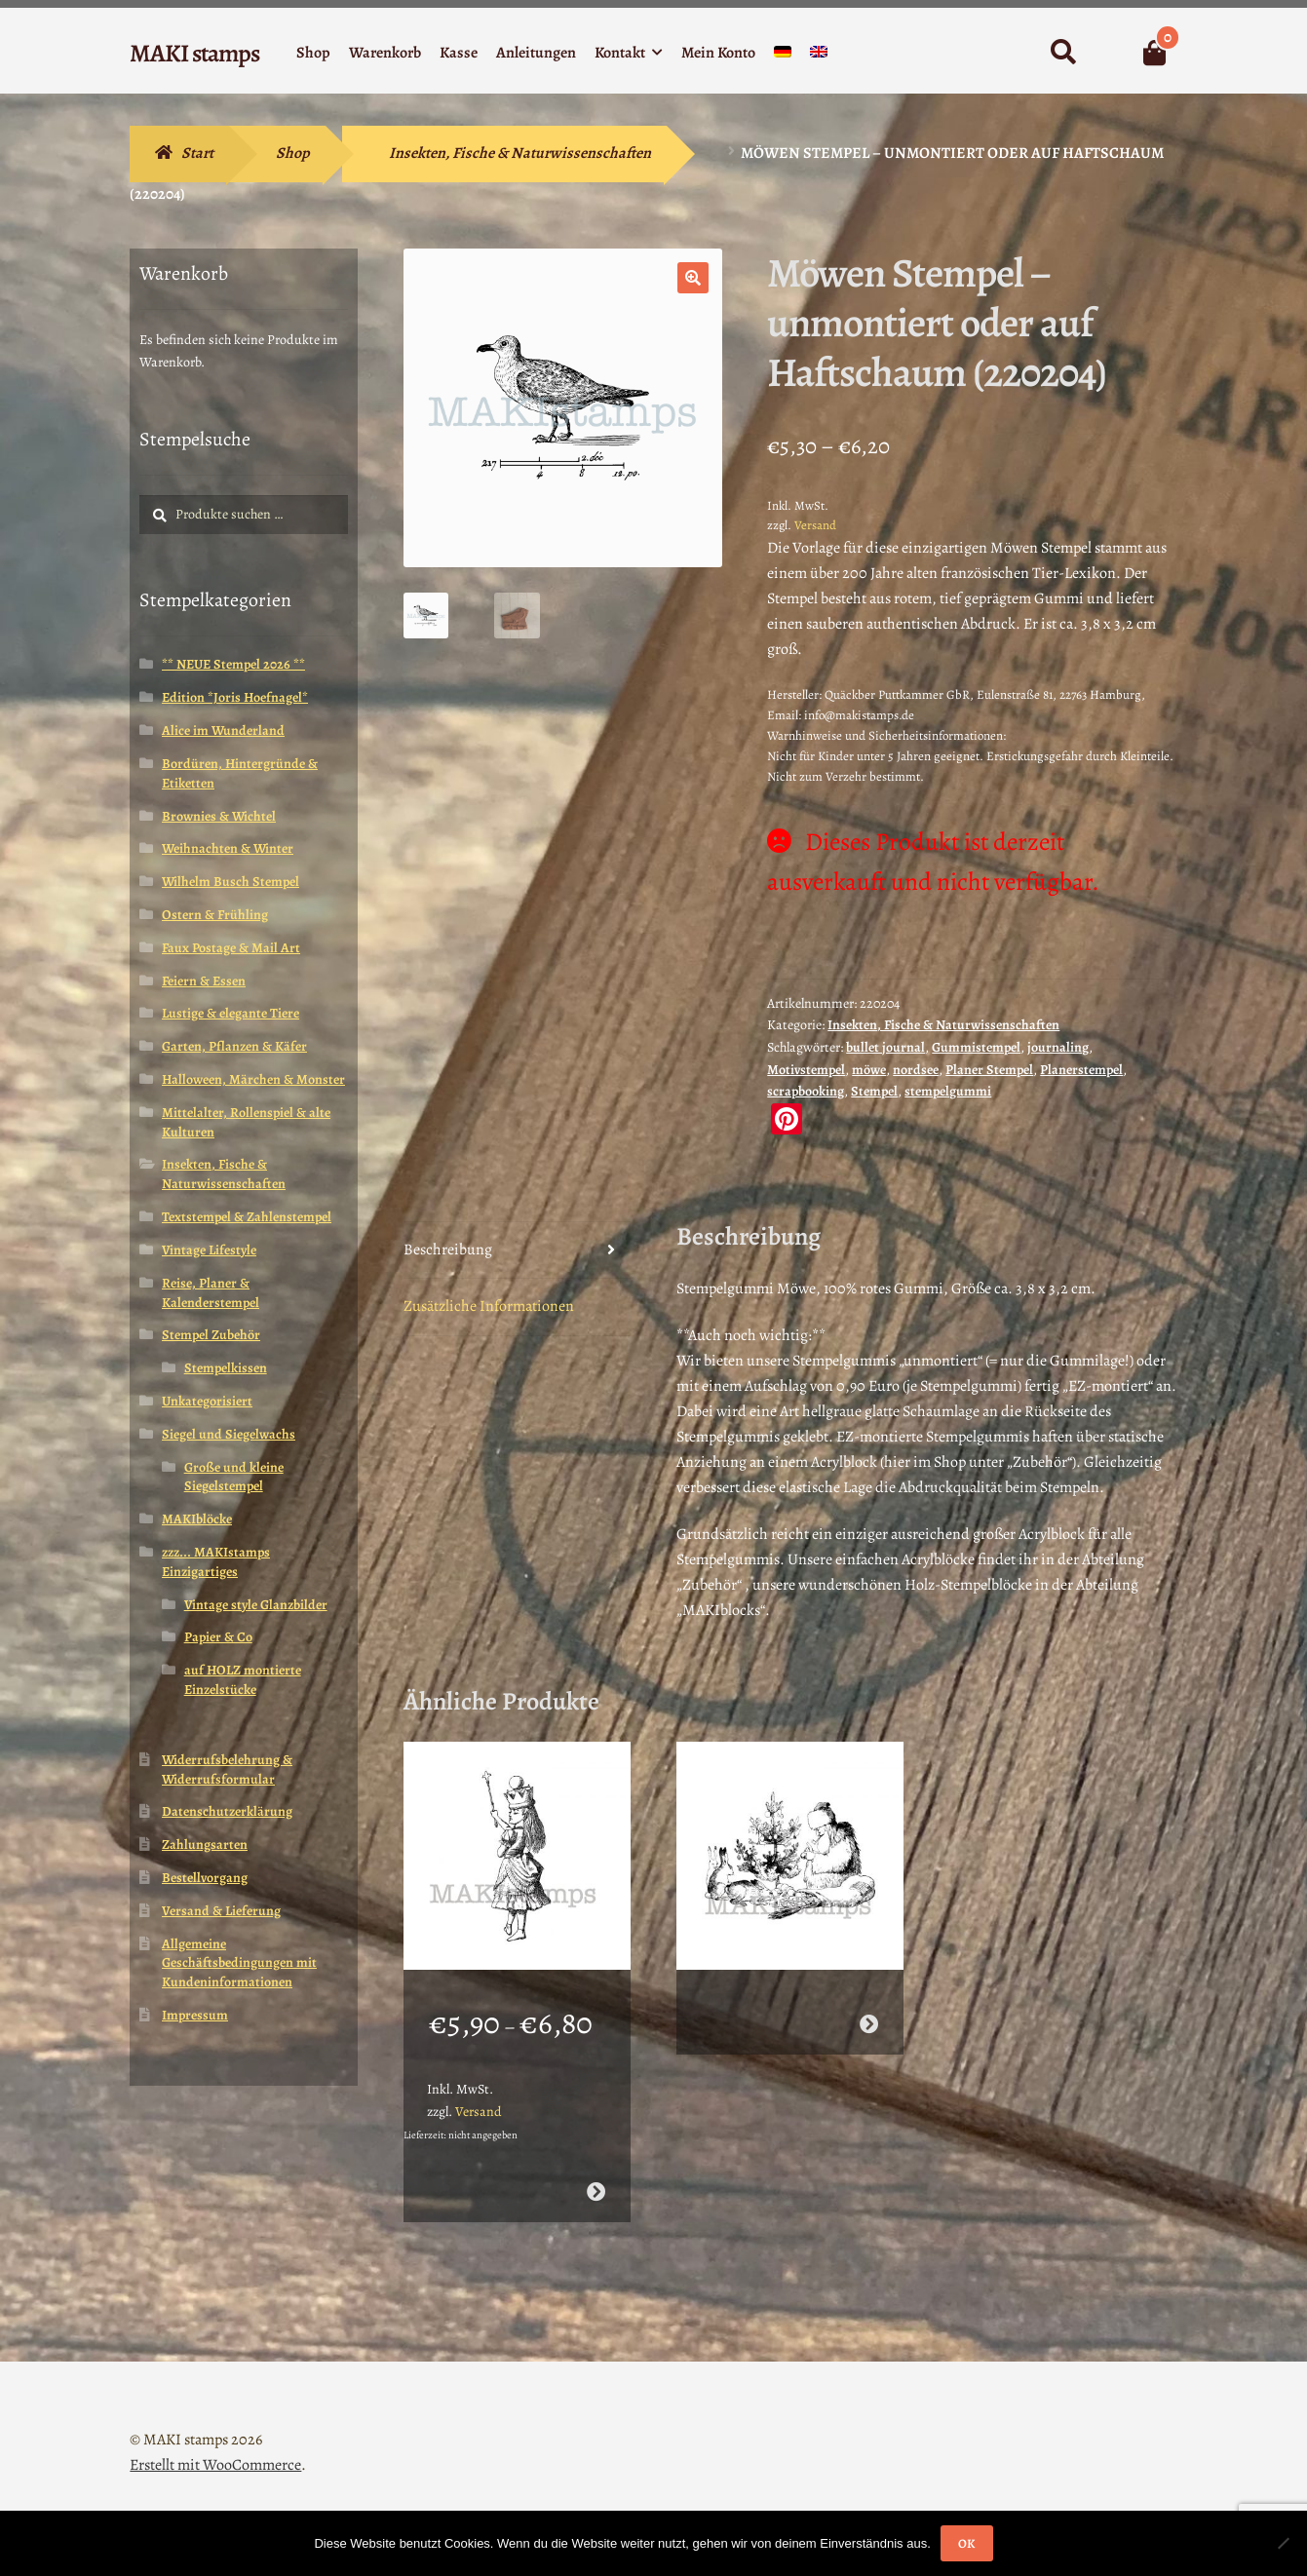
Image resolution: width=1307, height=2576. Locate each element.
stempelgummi (947, 1091)
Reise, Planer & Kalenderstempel (210, 1293)
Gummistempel (976, 1047)
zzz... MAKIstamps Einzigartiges (216, 1562)
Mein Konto (718, 52)
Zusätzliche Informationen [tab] (489, 1306)
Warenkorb (385, 52)
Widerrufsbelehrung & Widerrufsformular (227, 1769)
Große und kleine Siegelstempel (234, 1477)
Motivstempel (806, 1069)
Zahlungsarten (205, 1844)
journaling (1058, 1047)
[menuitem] (782, 56)
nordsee (916, 1069)
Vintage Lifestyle (209, 1250)
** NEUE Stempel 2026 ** (233, 664)
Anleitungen (536, 52)
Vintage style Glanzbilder (255, 1605)
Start (197, 153)
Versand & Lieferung (221, 1911)
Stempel (874, 1091)
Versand (815, 525)
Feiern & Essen (204, 981)
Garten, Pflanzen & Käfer (234, 1046)
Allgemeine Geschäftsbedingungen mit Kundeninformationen (239, 1963)
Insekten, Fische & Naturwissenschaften (520, 153)
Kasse (459, 52)
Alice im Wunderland (223, 730)
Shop (313, 52)
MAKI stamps (194, 53)
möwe (869, 1069)
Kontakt (620, 52)
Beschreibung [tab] (448, 1249)
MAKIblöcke (197, 1519)
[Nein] (1282, 2543)
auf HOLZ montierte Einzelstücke (242, 1680)
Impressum (195, 2015)
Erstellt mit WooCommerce (215, 2464)
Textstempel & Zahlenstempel (246, 1217)
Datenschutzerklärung (227, 1811)
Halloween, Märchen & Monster (253, 1079)
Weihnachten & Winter (227, 848)
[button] (693, 277)
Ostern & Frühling (215, 914)
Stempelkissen (225, 1368)
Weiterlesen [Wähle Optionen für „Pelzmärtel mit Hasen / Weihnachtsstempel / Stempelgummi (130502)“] (869, 2023)
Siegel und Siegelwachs (228, 1434)
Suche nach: (1062, 52)
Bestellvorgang (205, 1877)
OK (966, 2543)
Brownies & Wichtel (219, 816)
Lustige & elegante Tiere (230, 1013)
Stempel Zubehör (211, 1335)
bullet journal (885, 1047)
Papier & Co (218, 1637)
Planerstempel (1081, 1069)
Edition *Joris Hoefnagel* (235, 697)
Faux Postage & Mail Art (231, 948)
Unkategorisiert (207, 1401)
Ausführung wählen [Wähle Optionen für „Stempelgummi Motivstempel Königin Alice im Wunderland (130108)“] (596, 2190)
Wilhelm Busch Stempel (230, 881)
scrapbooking (805, 1091)
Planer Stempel (989, 1069)
